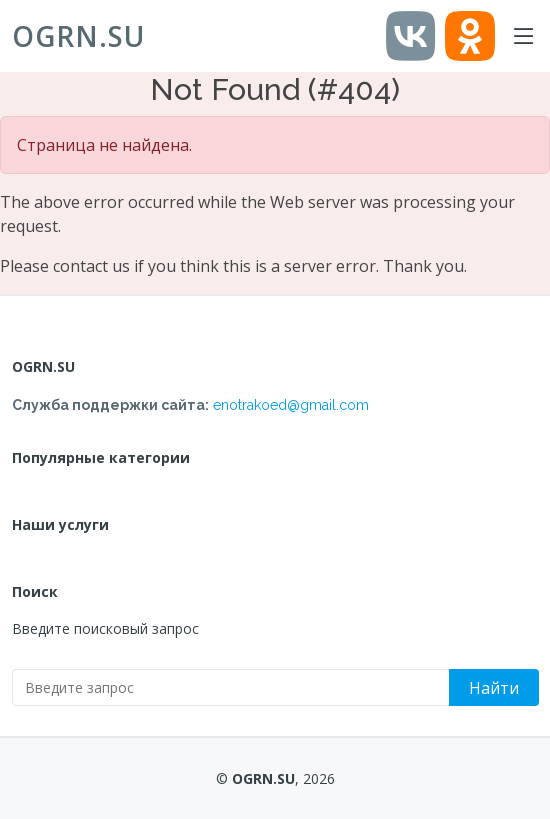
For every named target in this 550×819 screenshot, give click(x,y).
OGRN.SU (78, 36)
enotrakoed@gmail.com (291, 405)
